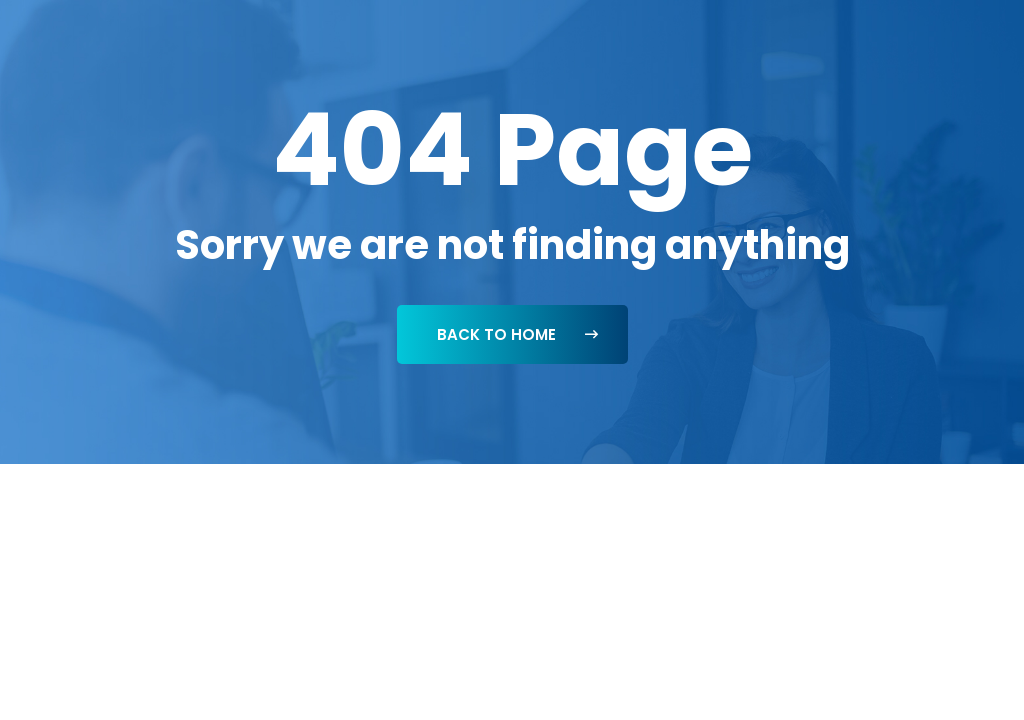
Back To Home (517, 334)
